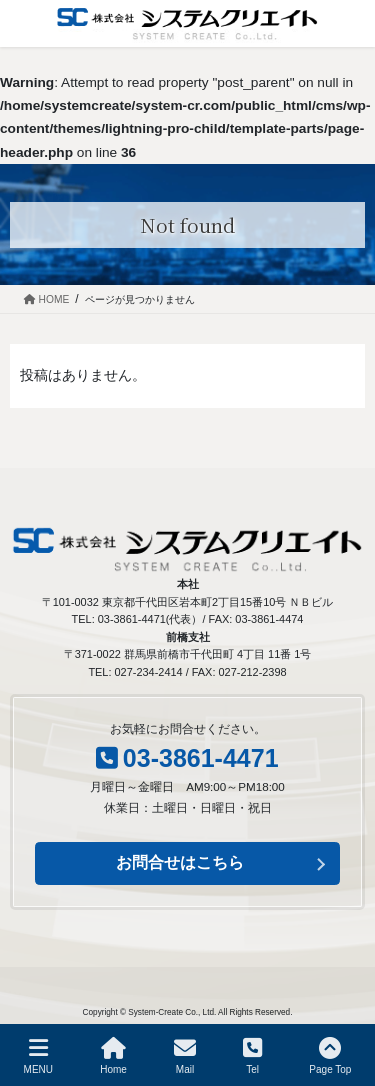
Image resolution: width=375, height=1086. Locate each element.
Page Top (330, 1056)
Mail (185, 1056)
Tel (252, 1056)
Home (113, 1056)
